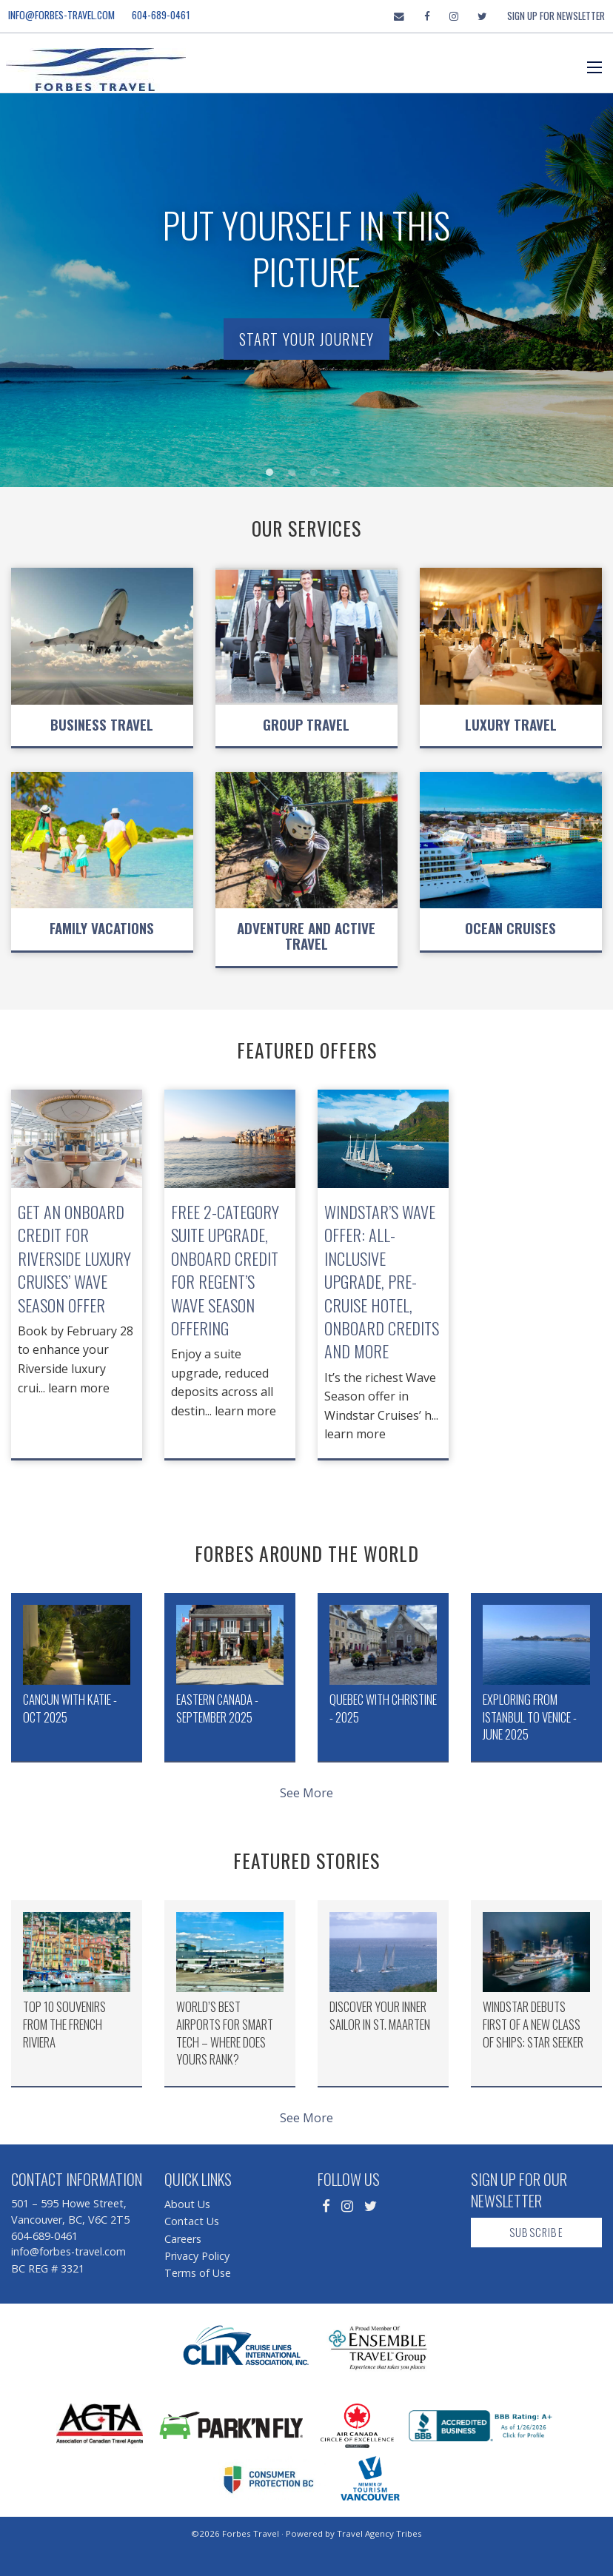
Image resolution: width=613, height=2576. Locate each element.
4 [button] (339, 476)
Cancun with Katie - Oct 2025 (70, 1708)
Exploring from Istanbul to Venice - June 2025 (530, 1716)
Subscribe (536, 2232)
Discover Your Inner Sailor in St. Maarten (379, 2015)
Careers (182, 2239)
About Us (187, 2204)
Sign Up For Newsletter (556, 15)
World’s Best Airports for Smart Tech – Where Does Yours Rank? (224, 2032)
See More (306, 1793)
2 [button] (295, 476)
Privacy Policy (197, 2256)
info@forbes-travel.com (61, 14)
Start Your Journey (307, 339)
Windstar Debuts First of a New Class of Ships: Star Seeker (533, 2023)
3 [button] (317, 476)
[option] (306, 283)
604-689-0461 (161, 14)
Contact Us (191, 2221)
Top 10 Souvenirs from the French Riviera (64, 2023)
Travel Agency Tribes (379, 2533)
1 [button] (273, 476)
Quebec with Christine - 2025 (383, 1708)
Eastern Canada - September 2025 (217, 1708)
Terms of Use (197, 2273)
